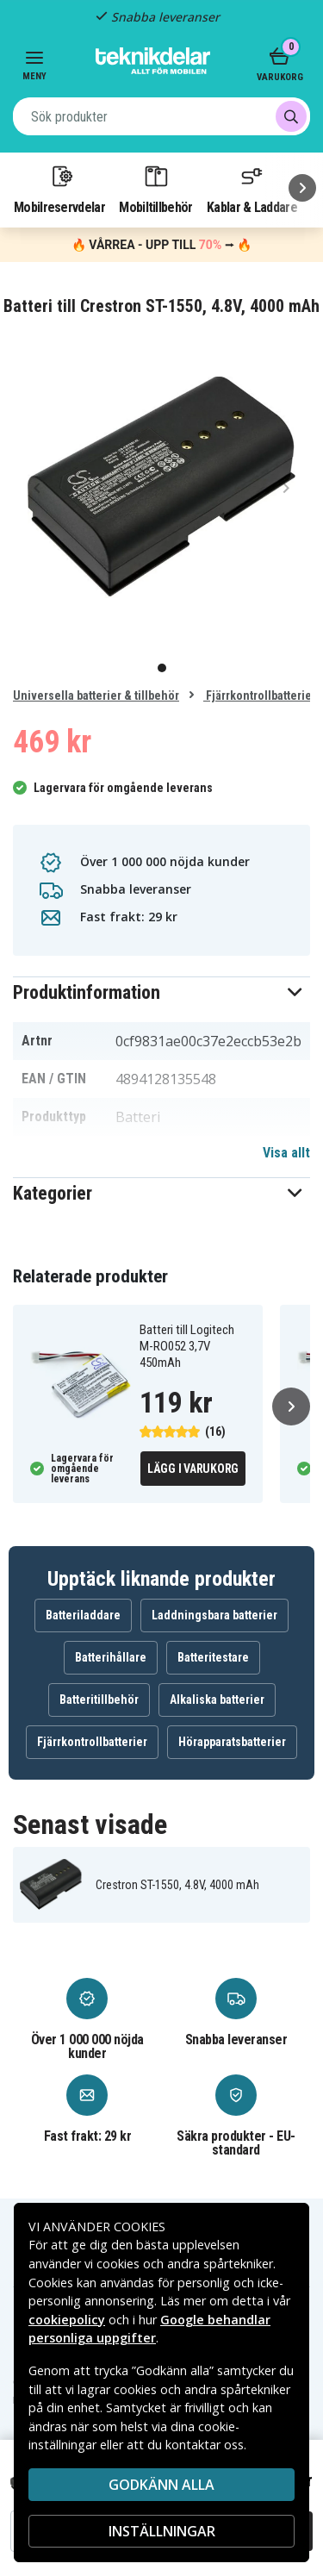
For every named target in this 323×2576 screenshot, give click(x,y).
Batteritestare (213, 1657)
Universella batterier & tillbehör (96, 695)
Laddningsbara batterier (214, 1615)
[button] (161, 992)
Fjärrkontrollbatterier (259, 695)
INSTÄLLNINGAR (162, 2531)
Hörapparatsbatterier (232, 1742)
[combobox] (161, 116)
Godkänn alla (161, 2484)
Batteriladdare (83, 1615)
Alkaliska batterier (217, 1699)
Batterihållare (110, 1657)
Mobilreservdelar (59, 189)
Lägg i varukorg (193, 1468)
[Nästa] (302, 188)
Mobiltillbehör (155, 189)
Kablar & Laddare (252, 189)
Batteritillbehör (99, 1699)
